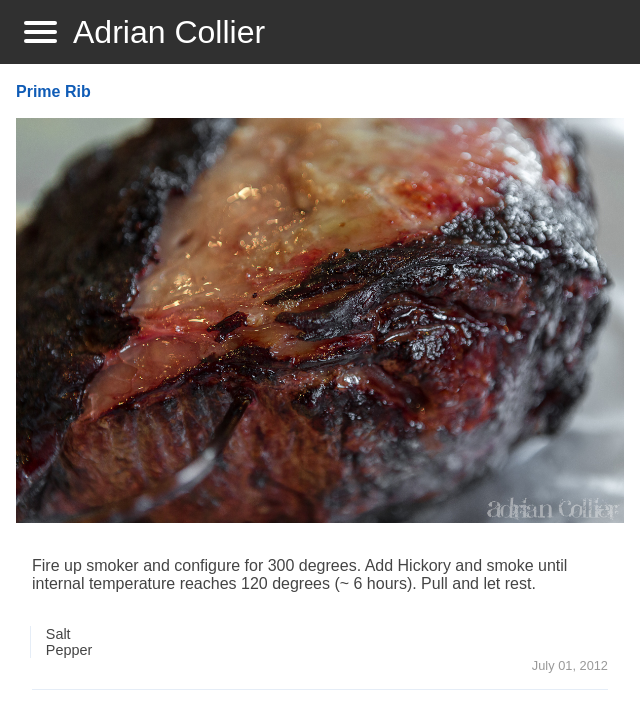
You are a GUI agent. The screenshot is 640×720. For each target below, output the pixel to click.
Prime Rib (53, 91)
